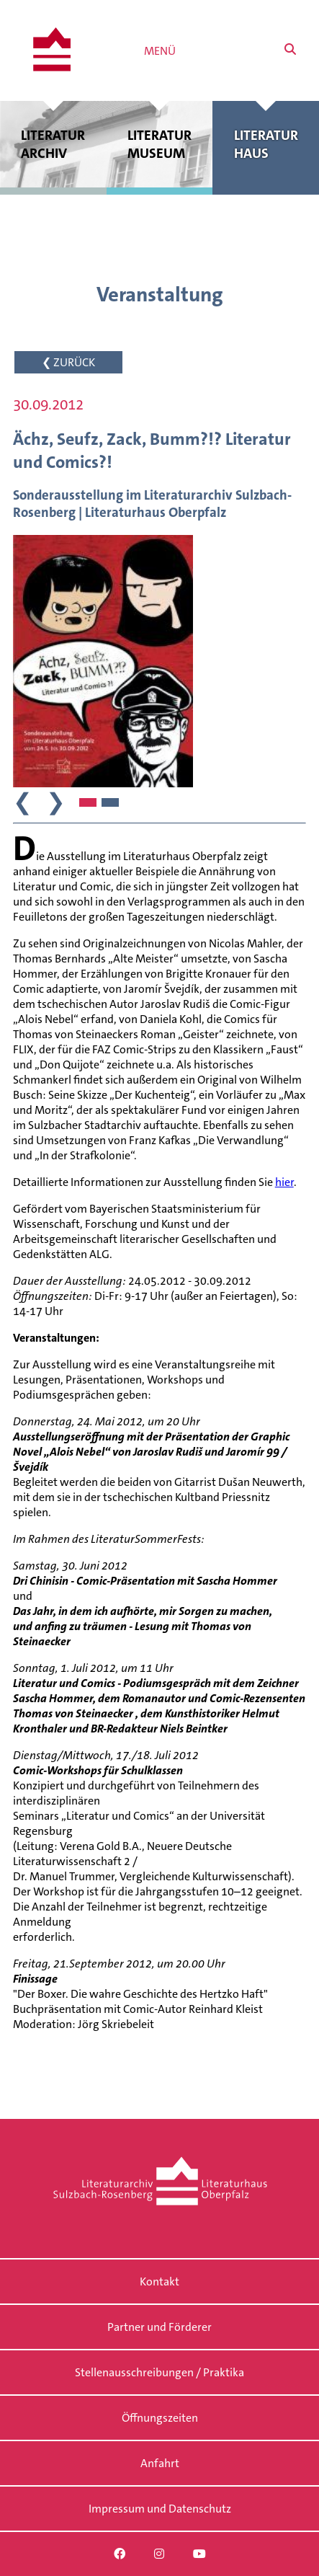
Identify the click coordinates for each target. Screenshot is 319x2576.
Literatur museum (160, 144)
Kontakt (159, 2281)
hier (284, 1182)
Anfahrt (159, 2463)
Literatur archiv (53, 144)
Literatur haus (265, 144)
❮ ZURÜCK (68, 362)
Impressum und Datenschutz (160, 2508)
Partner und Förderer (159, 2326)
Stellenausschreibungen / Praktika (159, 2372)
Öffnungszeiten (160, 2417)
